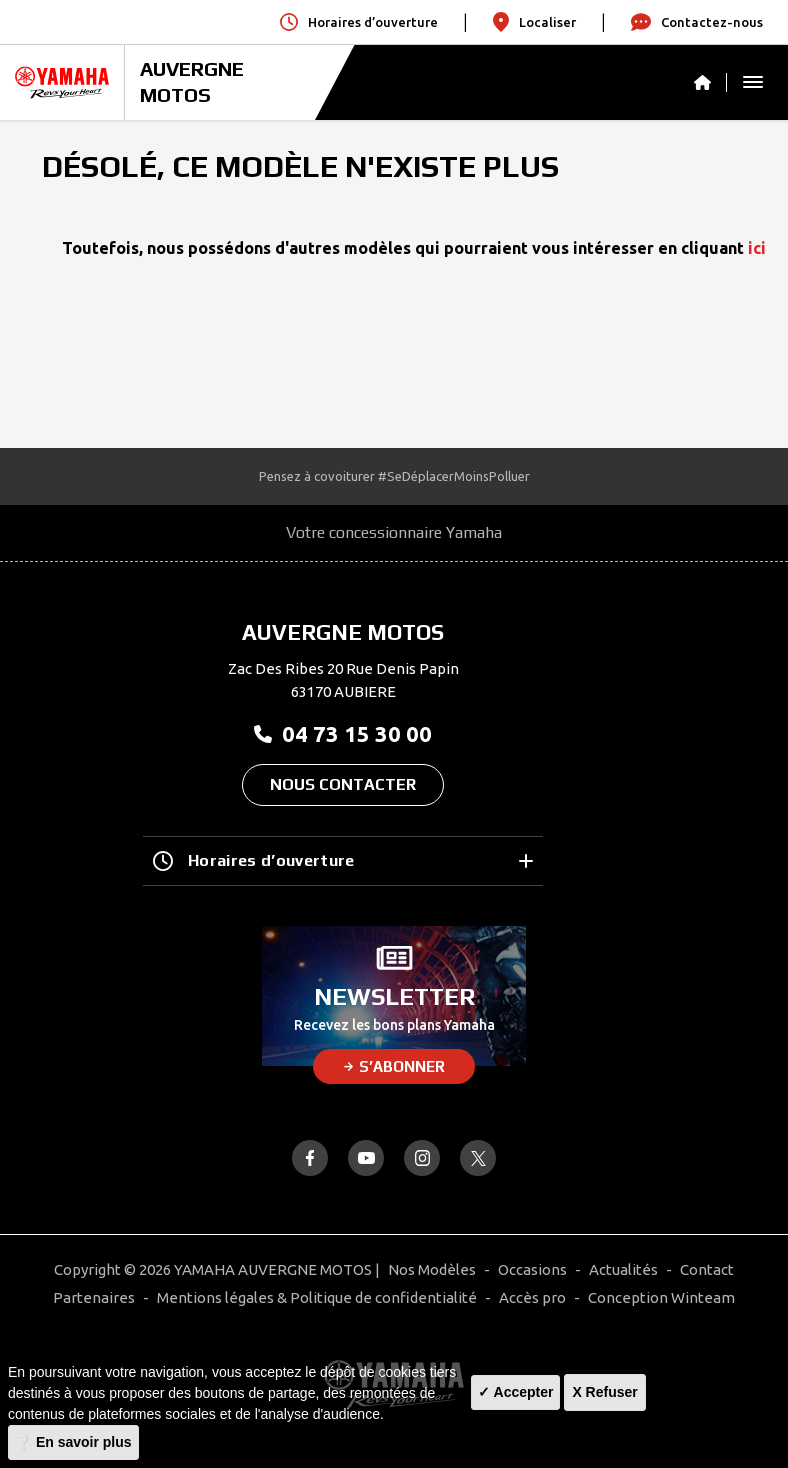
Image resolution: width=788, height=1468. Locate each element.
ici (757, 248)
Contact (707, 1269)
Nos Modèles (432, 1269)
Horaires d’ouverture (343, 861)
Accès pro (532, 1297)
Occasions (532, 1269)
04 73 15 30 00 (343, 733)
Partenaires (94, 1297)
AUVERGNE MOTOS (192, 81)
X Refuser (604, 1392)
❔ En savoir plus (73, 1442)
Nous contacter (343, 784)
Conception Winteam (661, 1297)
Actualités (623, 1269)
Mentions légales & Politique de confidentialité (317, 1297)
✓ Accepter (515, 1392)
